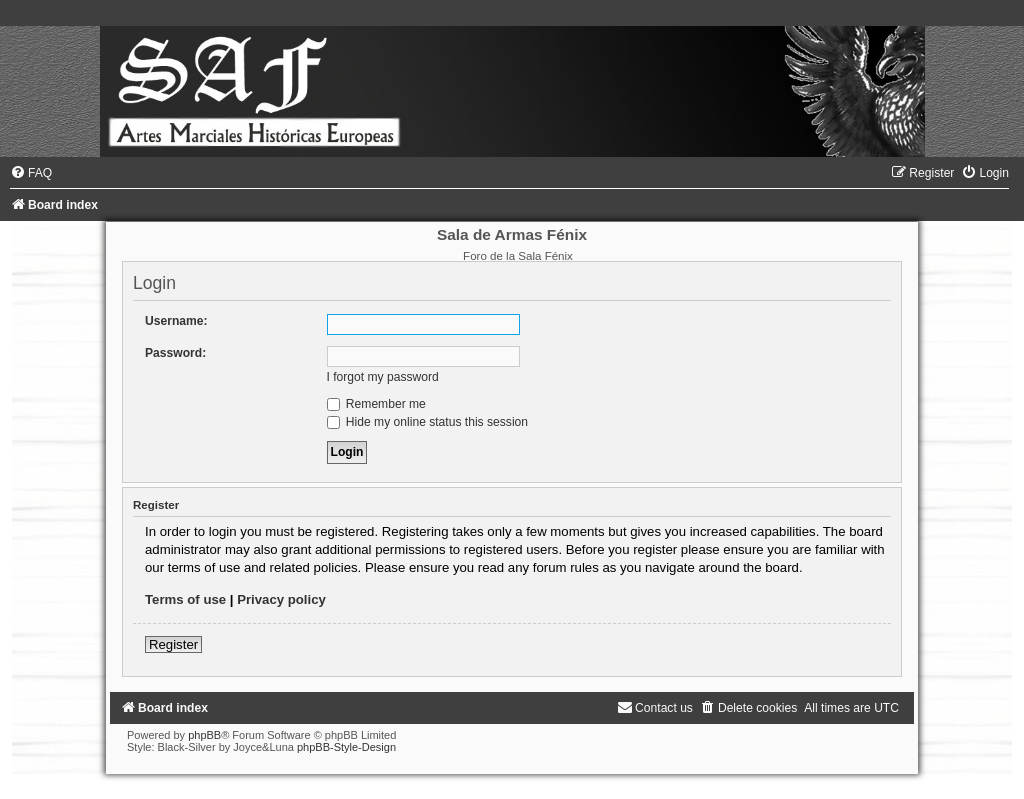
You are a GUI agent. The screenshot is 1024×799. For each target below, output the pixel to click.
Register (173, 644)
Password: (175, 353)
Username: (176, 321)
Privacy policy (281, 599)
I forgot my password (383, 377)
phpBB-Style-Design (346, 747)
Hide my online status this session (428, 422)
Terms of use (185, 599)
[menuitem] (31, 173)
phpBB (204, 735)
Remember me (376, 404)
